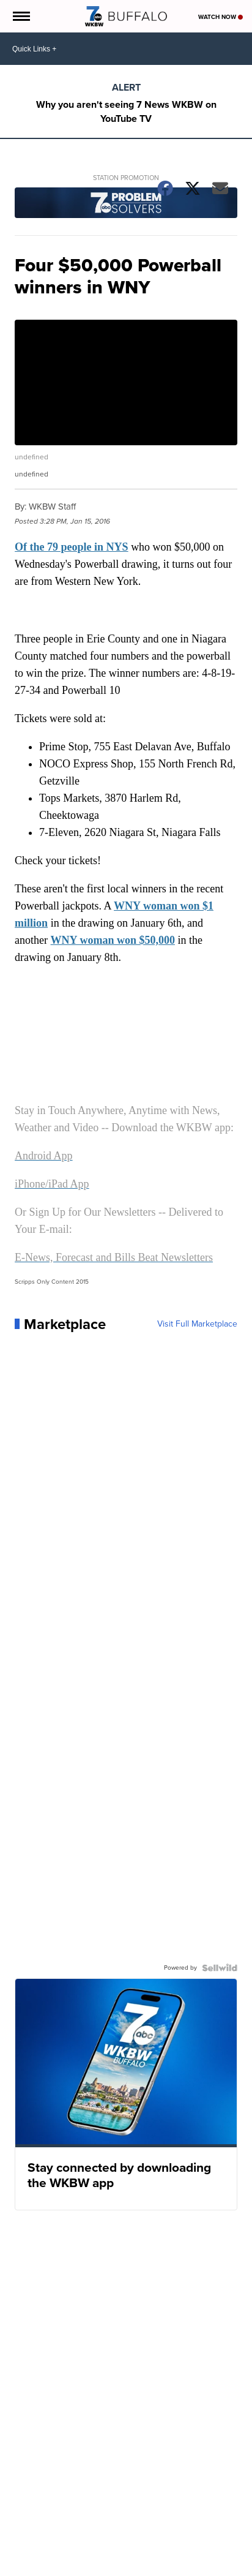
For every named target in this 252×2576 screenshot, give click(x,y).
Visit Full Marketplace (197, 1324)
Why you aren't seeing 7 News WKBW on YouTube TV (126, 111)
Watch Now (220, 16)
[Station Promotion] (126, 204)
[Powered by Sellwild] (219, 1968)
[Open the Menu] (20, 16)
